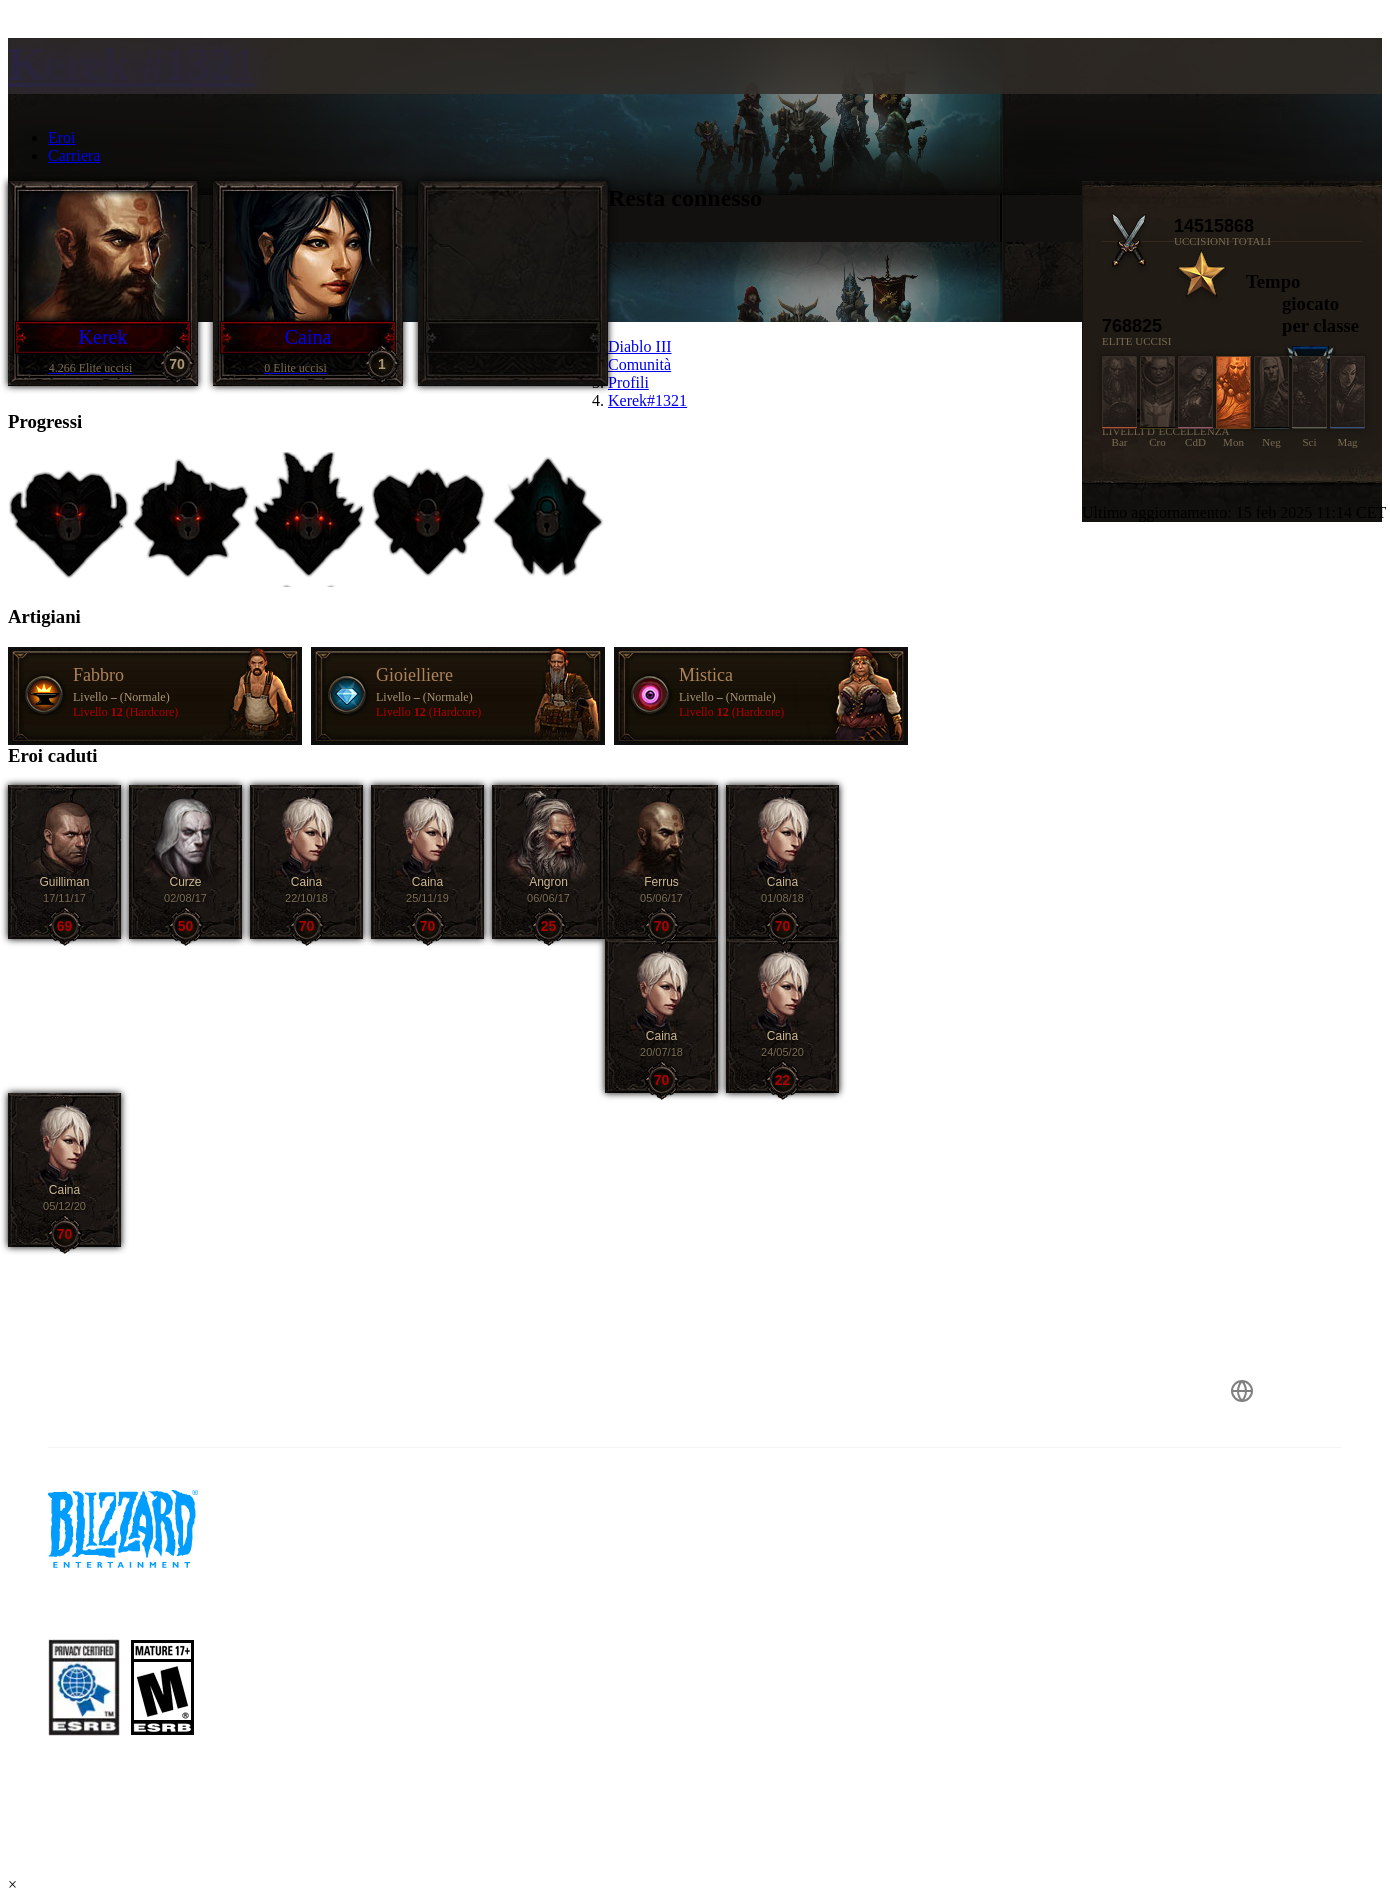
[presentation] (86, 90)
